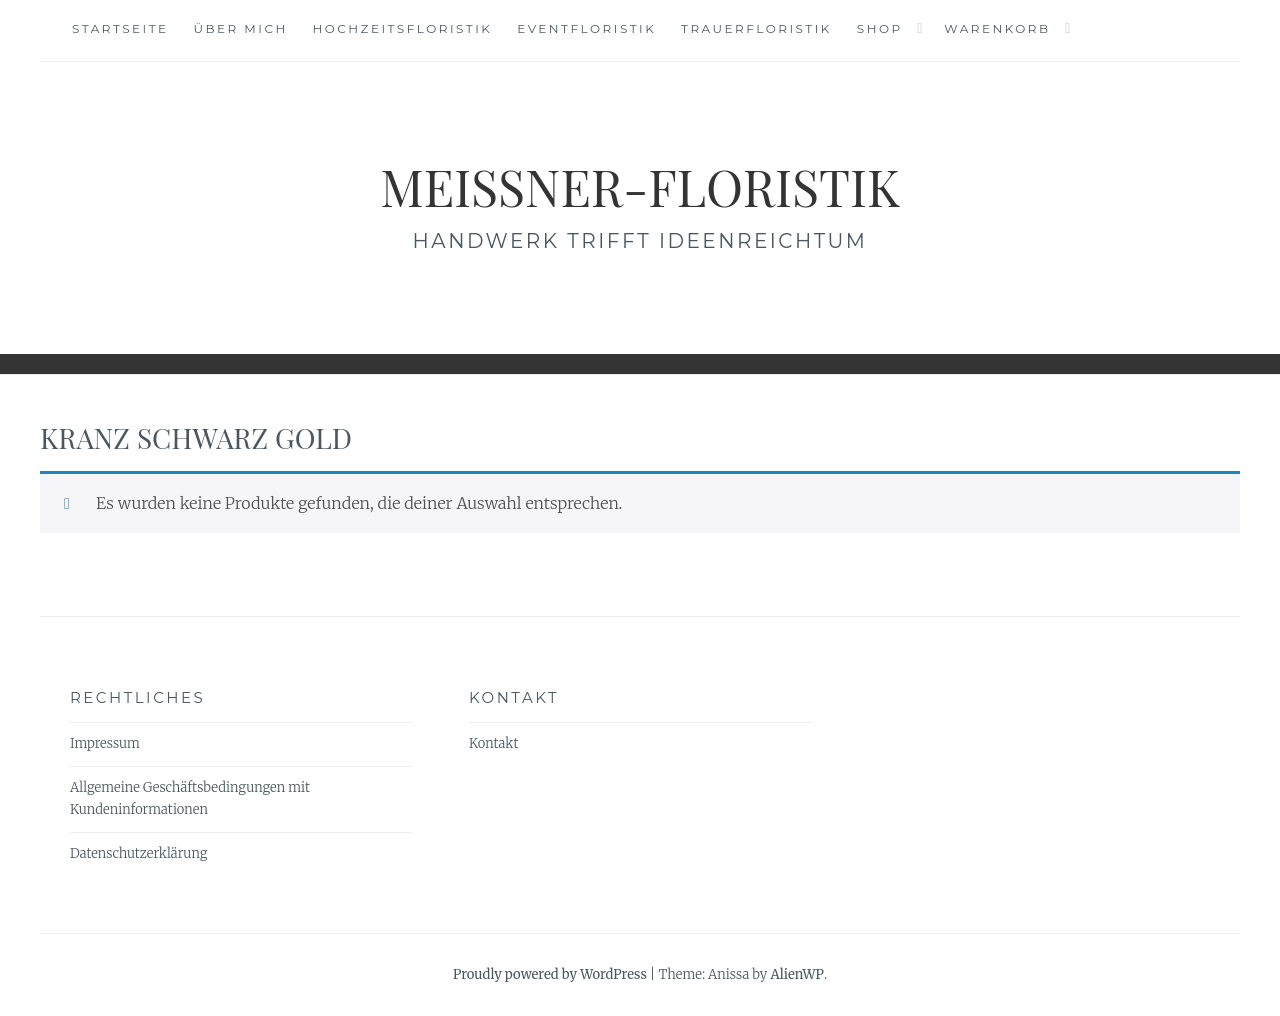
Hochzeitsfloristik (403, 28)
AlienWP (796, 974)
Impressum (105, 743)
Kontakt (493, 743)
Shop (880, 28)
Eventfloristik (586, 28)
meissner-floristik (640, 186)
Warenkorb (997, 28)
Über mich (240, 28)
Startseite (120, 28)
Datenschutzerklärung (138, 853)
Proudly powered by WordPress (550, 974)
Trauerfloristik (756, 28)
